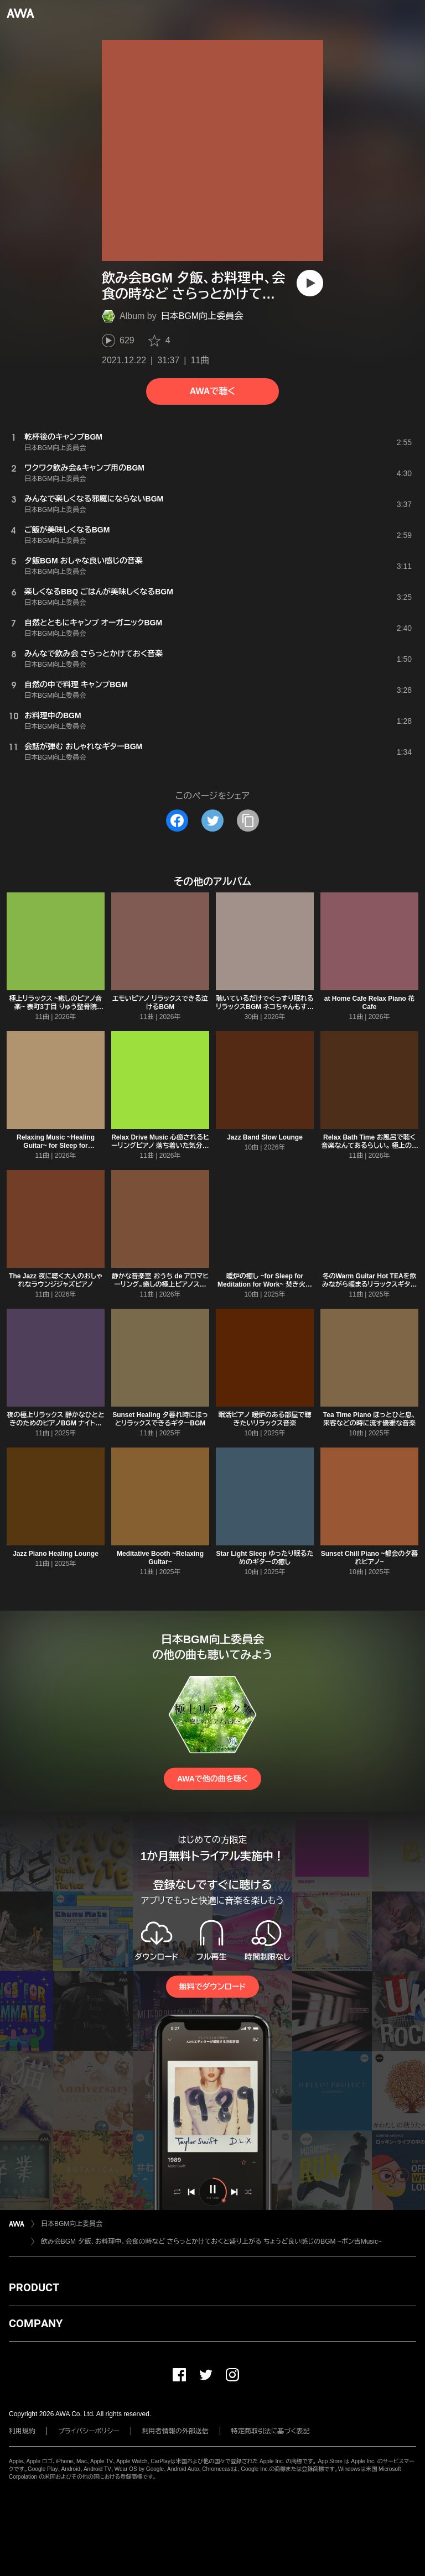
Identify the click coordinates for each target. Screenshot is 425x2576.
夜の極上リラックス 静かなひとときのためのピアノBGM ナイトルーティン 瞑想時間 (55, 1423)
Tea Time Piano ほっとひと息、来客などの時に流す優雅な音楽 (369, 1419)
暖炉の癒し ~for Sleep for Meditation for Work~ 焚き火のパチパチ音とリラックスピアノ (264, 1284)
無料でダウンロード (212, 1986)
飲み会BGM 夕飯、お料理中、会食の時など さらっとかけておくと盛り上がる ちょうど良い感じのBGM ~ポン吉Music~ (211, 2241)
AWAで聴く (212, 391)
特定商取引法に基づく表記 (270, 2431)
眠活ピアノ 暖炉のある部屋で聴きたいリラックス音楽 (265, 1419)
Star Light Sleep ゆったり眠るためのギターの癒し (264, 1558)
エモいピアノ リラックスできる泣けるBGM (160, 1003)
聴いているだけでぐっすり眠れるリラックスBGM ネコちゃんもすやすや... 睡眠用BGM (265, 1007)
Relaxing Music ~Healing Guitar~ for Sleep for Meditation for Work (56, 1145)
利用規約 (22, 2431)
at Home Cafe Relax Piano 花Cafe (369, 1003)
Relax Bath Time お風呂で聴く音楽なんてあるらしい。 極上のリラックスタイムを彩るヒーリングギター (370, 1149)
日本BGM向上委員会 (202, 316)
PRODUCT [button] (34, 2287)
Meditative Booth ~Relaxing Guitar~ (160, 1558)
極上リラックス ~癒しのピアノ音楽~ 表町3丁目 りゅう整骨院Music (55, 1007)
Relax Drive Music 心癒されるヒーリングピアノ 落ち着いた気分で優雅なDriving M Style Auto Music (160, 1149)
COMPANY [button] (36, 2323)
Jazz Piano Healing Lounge (56, 1554)
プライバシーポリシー (89, 2431)
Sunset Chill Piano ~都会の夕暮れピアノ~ (369, 1558)
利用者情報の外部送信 (175, 2431)
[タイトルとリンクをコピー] (248, 820)
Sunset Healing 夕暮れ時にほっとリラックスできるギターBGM (160, 1419)
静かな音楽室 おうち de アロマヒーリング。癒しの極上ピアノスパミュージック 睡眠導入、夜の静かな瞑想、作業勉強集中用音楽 (160, 1288)
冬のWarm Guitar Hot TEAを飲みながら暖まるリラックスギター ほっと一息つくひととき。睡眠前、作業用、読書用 (369, 1288)
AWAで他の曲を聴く (212, 1778)
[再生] (310, 283)
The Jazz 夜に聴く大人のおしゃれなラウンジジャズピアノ (55, 1280)
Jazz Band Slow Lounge (265, 1137)
